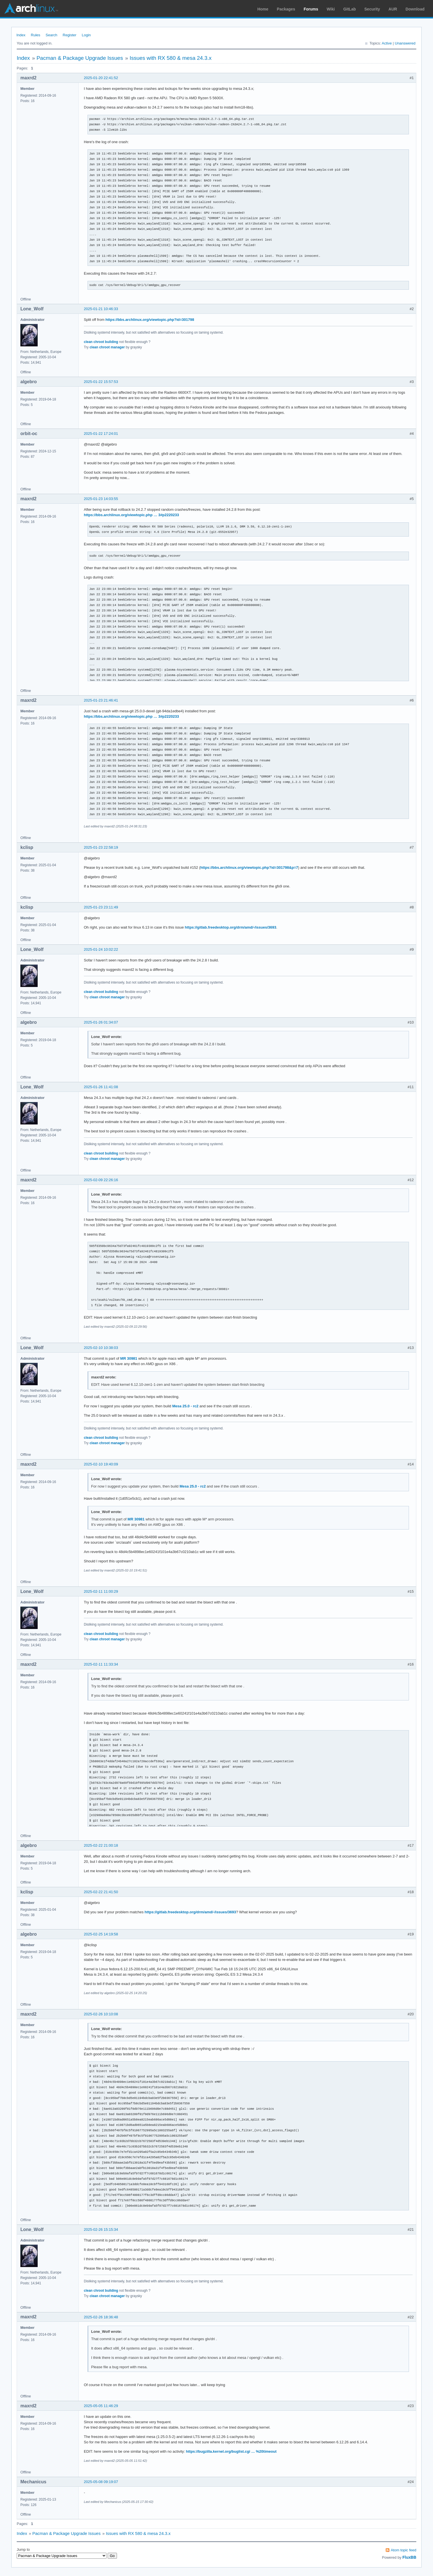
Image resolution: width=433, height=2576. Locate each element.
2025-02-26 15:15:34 (101, 2229)
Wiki (331, 9)
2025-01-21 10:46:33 (101, 309)
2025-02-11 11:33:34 (101, 1664)
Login (86, 35)
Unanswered (405, 43)
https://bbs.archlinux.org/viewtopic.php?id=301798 (149, 319)
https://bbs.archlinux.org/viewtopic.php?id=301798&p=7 (249, 867)
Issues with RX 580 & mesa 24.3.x (171, 58)
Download (415, 9)
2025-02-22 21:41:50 (101, 1892)
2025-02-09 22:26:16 (101, 1180)
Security (372, 9)
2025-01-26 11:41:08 (101, 1087)
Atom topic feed (403, 2550)
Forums (311, 9)
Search (51, 35)
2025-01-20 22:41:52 (101, 78)
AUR (393, 9)
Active (387, 43)
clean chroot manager (107, 347)
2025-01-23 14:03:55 (101, 499)
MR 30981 (128, 1358)
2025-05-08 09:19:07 (101, 2482)
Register (69, 35)
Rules (35, 35)
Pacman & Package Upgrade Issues (80, 58)
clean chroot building (101, 342)
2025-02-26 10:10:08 (101, 2014)
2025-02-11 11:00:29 (101, 1591)
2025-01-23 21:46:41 (101, 700)
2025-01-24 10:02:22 (101, 949)
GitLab (349, 9)
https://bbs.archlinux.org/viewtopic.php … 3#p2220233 (131, 515)
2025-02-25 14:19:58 (101, 1934)
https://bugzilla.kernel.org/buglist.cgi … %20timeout (231, 2451)
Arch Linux (31, 8)
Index (20, 35)
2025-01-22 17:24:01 (101, 433)
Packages (286, 9)
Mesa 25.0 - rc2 (185, 1406)
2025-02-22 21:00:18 (101, 1845)
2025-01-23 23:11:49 (101, 907)
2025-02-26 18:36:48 (101, 2317)
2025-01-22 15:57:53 (101, 382)
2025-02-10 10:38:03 (101, 1348)
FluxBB (409, 2557)
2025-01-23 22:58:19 (101, 847)
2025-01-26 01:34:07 (101, 1022)
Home (262, 9)
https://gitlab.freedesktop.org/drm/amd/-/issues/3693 (230, 927)
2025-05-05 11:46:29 (101, 2406)
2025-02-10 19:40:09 (101, 1464)
